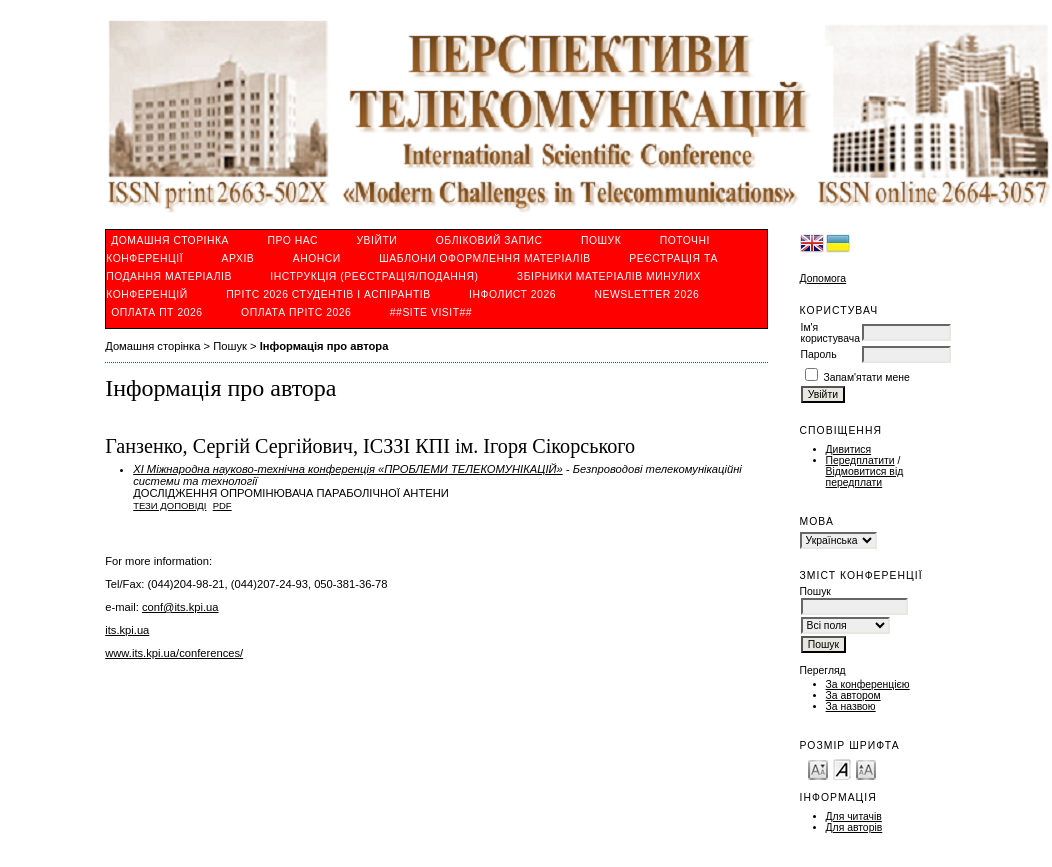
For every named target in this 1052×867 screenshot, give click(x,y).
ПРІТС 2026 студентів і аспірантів (328, 294)
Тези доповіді (169, 505)
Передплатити (860, 460)
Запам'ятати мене (866, 377)
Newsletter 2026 (646, 294)
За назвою (851, 706)
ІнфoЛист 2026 (512, 294)
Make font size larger (866, 768)
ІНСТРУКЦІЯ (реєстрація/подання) (374, 276)
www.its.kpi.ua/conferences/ (174, 653)
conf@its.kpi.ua (180, 607)
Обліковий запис (489, 240)
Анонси (317, 258)
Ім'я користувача (830, 333)
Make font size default (842, 768)
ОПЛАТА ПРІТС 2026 (296, 312)
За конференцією (868, 684)
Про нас (293, 240)
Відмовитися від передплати (865, 477)
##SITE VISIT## (431, 312)
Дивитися (849, 449)
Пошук (601, 240)
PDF (222, 505)
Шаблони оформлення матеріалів (484, 258)
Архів (238, 258)
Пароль (819, 354)
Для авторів (854, 827)
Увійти (376, 240)
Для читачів (854, 816)
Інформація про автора (324, 346)
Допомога (823, 278)
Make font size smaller (818, 768)
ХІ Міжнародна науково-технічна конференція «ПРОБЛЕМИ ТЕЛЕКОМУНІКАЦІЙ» (348, 469)
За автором (853, 695)
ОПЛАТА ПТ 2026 (156, 312)
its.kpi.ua (127, 630)
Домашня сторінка (170, 240)
